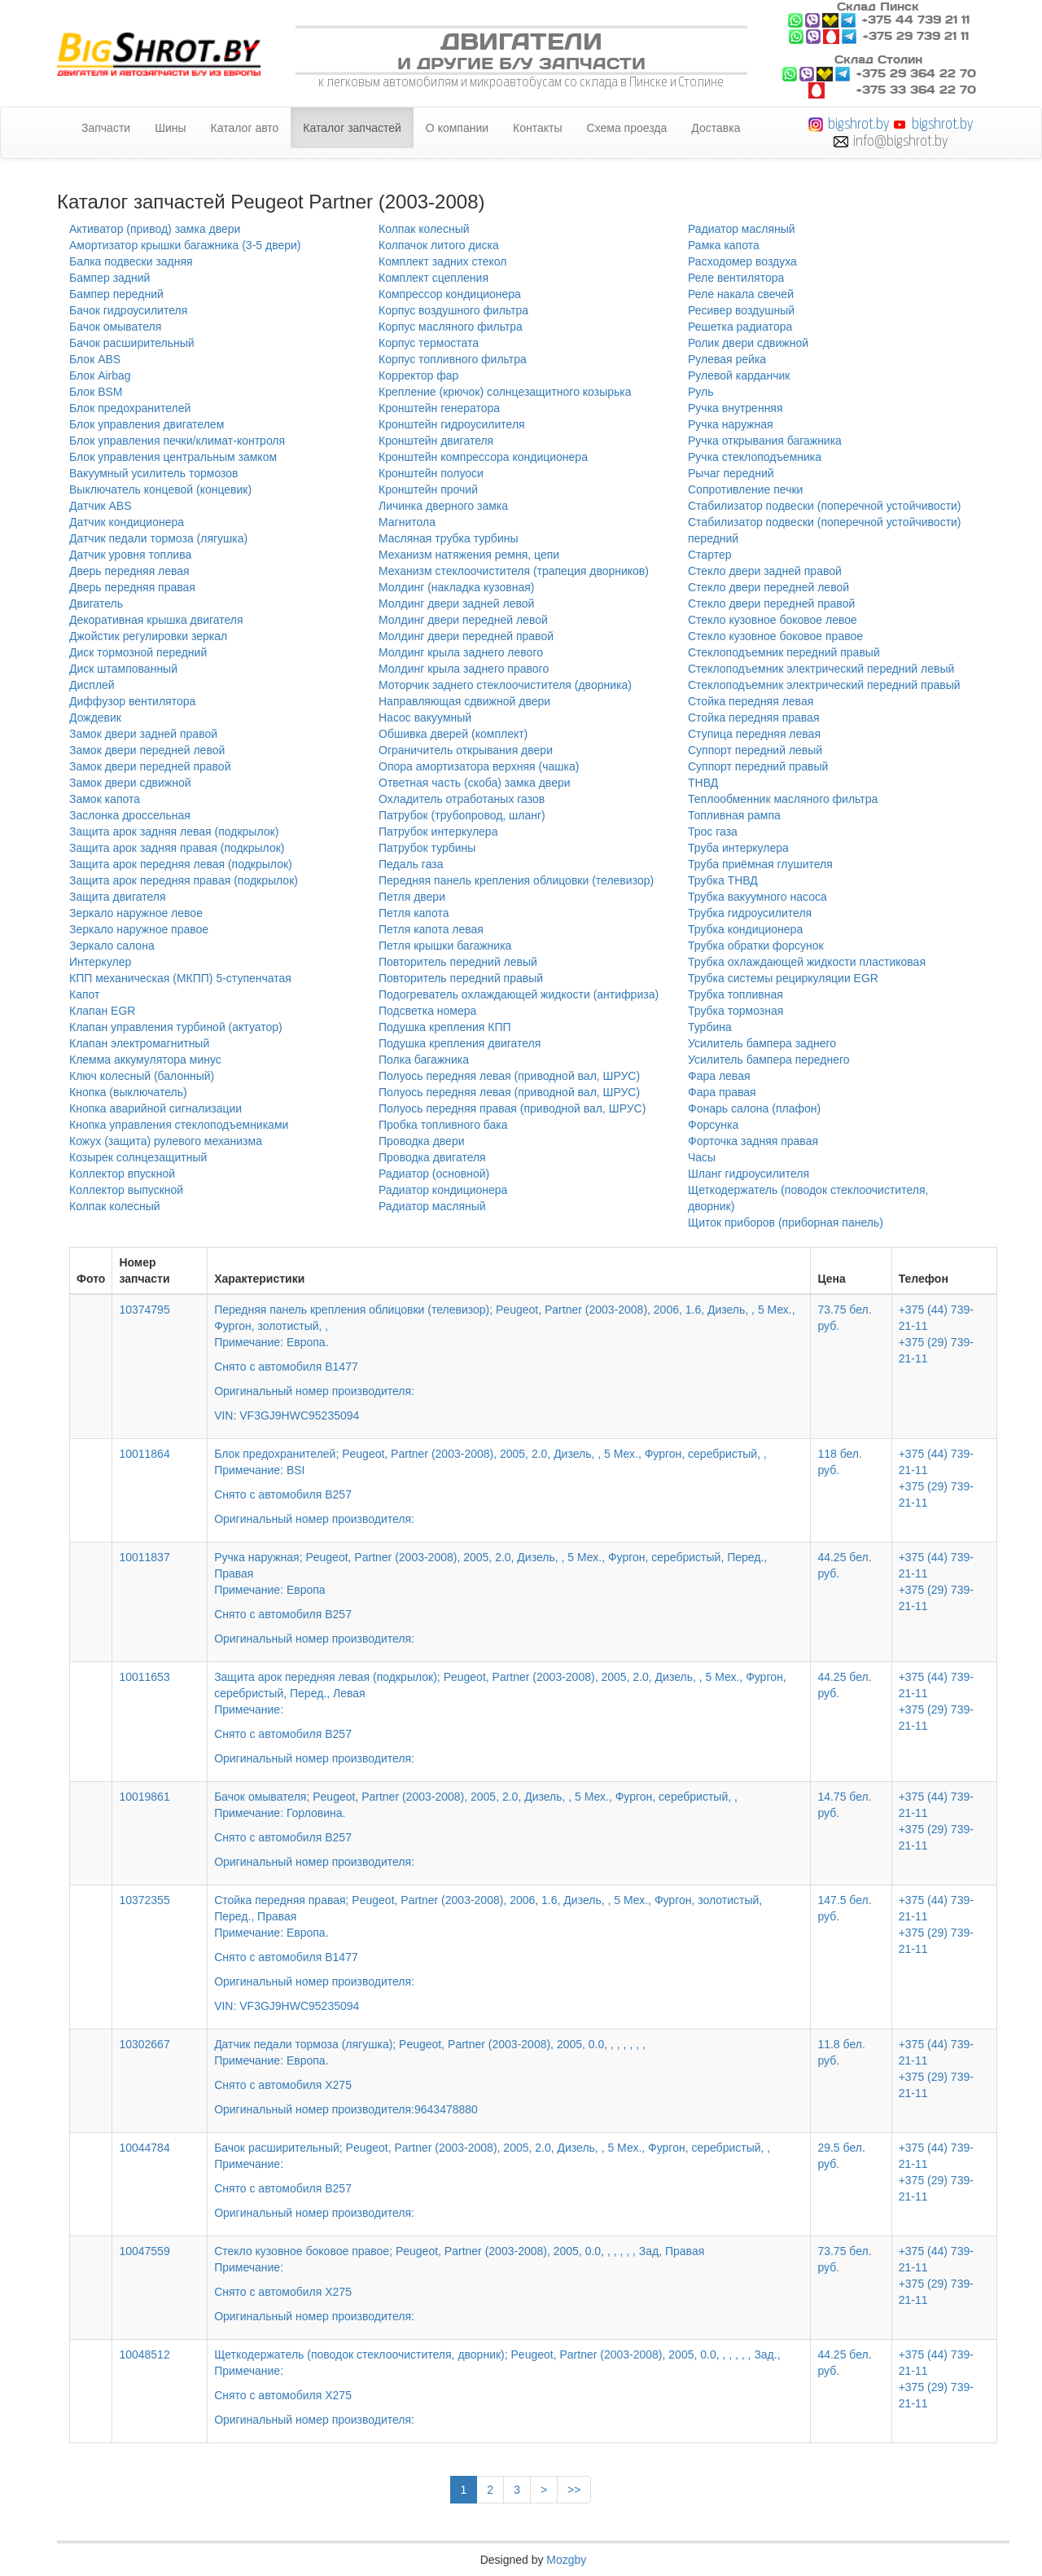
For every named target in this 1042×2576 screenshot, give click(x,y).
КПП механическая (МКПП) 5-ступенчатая (180, 978)
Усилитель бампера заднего (762, 1043)
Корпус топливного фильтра (453, 359)
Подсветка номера (427, 1010)
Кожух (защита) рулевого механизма (165, 1141)
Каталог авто (245, 127)
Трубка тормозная (735, 1010)
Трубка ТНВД (723, 880)
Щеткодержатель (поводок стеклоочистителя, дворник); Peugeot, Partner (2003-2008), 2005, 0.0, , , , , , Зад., (508, 2375)
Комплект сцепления (433, 277)
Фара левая (719, 1075)
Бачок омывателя (115, 326)
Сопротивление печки (745, 489)
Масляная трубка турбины (449, 538)
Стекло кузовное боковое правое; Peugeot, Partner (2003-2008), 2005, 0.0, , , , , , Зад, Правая (508, 2272)
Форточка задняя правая (753, 1141)
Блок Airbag (100, 375)
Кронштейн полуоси (431, 473)
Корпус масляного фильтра (451, 326)
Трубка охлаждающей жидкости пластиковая (807, 961)
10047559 (144, 2251)
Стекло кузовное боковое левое (772, 619)
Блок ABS (94, 359)
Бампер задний (109, 277)
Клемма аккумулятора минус (145, 1059)
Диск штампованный (123, 668)
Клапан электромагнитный (139, 1043)
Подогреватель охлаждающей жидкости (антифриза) (519, 994)
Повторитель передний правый (461, 978)
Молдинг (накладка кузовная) (456, 587)
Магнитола (407, 522)
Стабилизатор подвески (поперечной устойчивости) (824, 505)
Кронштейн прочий (428, 489)
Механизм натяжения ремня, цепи (469, 554)
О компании (457, 127)
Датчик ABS (100, 505)
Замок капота (104, 798)
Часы (702, 1157)
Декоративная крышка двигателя (156, 619)
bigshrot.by (858, 123)
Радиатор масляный (432, 1206)
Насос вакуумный (425, 717)
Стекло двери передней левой (768, 587)
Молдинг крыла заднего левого (461, 652)
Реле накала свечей (741, 294)
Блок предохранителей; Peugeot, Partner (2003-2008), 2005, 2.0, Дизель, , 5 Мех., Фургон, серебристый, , (508, 1475)
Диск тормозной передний (138, 652)
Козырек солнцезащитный (138, 1157)
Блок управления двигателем (146, 424)
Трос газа (713, 831)
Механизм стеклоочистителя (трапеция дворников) (514, 570)
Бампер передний (116, 294)
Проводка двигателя (432, 1157)
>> (573, 2489)
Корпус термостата (429, 342)
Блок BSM (96, 391)
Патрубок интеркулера (438, 831)
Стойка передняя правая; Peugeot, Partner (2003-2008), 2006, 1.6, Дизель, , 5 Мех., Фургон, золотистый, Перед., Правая (508, 1942)
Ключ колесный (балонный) (141, 1075)
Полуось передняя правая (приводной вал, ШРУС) (512, 1108)
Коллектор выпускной (126, 1189)
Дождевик (95, 717)
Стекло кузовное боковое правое (775, 636)
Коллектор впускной (122, 1173)
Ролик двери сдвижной (748, 342)
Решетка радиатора (740, 326)
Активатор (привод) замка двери (154, 228)
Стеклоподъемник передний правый (784, 652)
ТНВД (703, 782)
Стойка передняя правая (753, 717)
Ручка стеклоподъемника (754, 456)
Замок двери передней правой (149, 766)
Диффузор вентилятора (132, 701)
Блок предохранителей (129, 408)
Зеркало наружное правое (138, 929)
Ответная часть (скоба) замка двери (475, 782)
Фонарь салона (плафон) (754, 1108)
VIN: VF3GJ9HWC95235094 (286, 1415)
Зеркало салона (112, 945)
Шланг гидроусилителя (748, 1173)
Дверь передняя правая (132, 587)
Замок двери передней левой (147, 750)
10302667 (144, 2044)
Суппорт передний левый (755, 750)
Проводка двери (422, 1141)
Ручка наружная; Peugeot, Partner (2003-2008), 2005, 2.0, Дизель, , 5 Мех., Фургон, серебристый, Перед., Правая (508, 1586)
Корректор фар (418, 375)
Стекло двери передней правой (771, 603)
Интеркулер (100, 961)
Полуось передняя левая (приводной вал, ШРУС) (509, 1075)
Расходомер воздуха (742, 261)
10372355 (144, 1900)
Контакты (537, 127)
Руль (701, 391)
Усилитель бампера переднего (769, 1059)
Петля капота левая (431, 929)
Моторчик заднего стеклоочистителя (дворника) (505, 684)
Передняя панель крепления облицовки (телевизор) (516, 880)
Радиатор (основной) (434, 1173)
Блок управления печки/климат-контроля (177, 440)
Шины (170, 127)
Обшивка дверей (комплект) (453, 733)
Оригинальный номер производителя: (314, 1518)
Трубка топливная (735, 994)
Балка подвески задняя (131, 261)
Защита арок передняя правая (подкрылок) (183, 880)
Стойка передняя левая (750, 701)
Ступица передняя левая (754, 733)
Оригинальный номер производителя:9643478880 (346, 2109)
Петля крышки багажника (445, 945)
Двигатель (96, 603)
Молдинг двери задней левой (456, 603)
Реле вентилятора (736, 277)
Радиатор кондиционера (443, 1189)
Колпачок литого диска (439, 245)
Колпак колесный (114, 1206)
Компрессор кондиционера (450, 294)
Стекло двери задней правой (765, 570)
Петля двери (412, 896)
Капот (84, 994)
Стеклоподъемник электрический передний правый (824, 684)
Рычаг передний (731, 473)
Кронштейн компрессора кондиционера (483, 456)
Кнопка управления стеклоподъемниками (178, 1124)
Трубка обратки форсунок (756, 945)
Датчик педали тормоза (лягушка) (158, 538)
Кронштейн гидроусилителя (452, 424)
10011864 (144, 1453)
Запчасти (105, 127)
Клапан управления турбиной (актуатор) (175, 1026)
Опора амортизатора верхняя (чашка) (479, 766)
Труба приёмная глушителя (760, 864)
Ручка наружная (730, 424)
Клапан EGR (102, 1010)
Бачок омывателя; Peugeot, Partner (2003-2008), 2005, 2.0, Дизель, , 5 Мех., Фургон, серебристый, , (508, 1817)
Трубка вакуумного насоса (757, 896)
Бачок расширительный (132, 342)
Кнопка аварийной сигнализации (155, 1108)
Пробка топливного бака (443, 1124)
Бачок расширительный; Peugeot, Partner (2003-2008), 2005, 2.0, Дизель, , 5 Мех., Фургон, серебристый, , (508, 2168)
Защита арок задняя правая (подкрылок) (177, 847)
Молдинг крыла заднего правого (464, 668)
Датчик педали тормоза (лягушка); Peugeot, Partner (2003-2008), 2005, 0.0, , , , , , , (508, 2065)
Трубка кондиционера (745, 929)
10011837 (144, 1557)
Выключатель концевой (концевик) (160, 489)
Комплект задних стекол (442, 261)
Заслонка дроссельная (129, 815)
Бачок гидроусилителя (128, 310)
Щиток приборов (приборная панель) (785, 1222)
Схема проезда (627, 127)
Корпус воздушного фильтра (453, 310)
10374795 (144, 1309)
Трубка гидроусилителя (750, 912)
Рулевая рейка (727, 359)
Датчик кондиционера (126, 522)
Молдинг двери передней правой (466, 636)
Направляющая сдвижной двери (464, 701)
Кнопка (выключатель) (128, 1092)
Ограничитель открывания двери (466, 750)
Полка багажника (424, 1059)
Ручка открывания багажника (765, 440)
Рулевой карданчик (739, 375)
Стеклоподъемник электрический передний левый (821, 668)
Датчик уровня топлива (130, 554)
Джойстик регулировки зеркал (148, 636)
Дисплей (92, 684)
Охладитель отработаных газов (462, 798)
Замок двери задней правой (143, 733)
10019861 (144, 1796)
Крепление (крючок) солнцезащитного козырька (505, 391)
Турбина (710, 1026)
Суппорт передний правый (758, 766)
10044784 (144, 2147)
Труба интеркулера (738, 847)
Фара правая (722, 1092)
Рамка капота (724, 245)
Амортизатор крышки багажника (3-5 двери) (185, 245)
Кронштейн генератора (439, 408)
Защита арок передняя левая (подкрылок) (180, 864)
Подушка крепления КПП (445, 1026)
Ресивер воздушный (741, 310)
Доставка (715, 127)
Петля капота (414, 912)
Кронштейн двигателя (436, 440)
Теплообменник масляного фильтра (783, 798)
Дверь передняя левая (129, 570)
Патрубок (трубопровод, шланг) (462, 815)
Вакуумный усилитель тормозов (154, 473)
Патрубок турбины (427, 847)
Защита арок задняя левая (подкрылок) (173, 831)
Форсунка (713, 1124)
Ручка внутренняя (735, 408)
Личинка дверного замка (443, 505)
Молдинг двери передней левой (463, 619)
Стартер (709, 554)
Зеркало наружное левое (136, 912)
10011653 (144, 1676)
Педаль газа (411, 864)
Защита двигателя (117, 896)
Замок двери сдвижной (130, 782)
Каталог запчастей (352, 127)
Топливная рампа (734, 815)
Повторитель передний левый (458, 961)
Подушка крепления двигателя (460, 1043)
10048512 (144, 2354)
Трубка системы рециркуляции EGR (783, 978)
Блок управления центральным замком (173, 456)
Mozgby (566, 2559)
